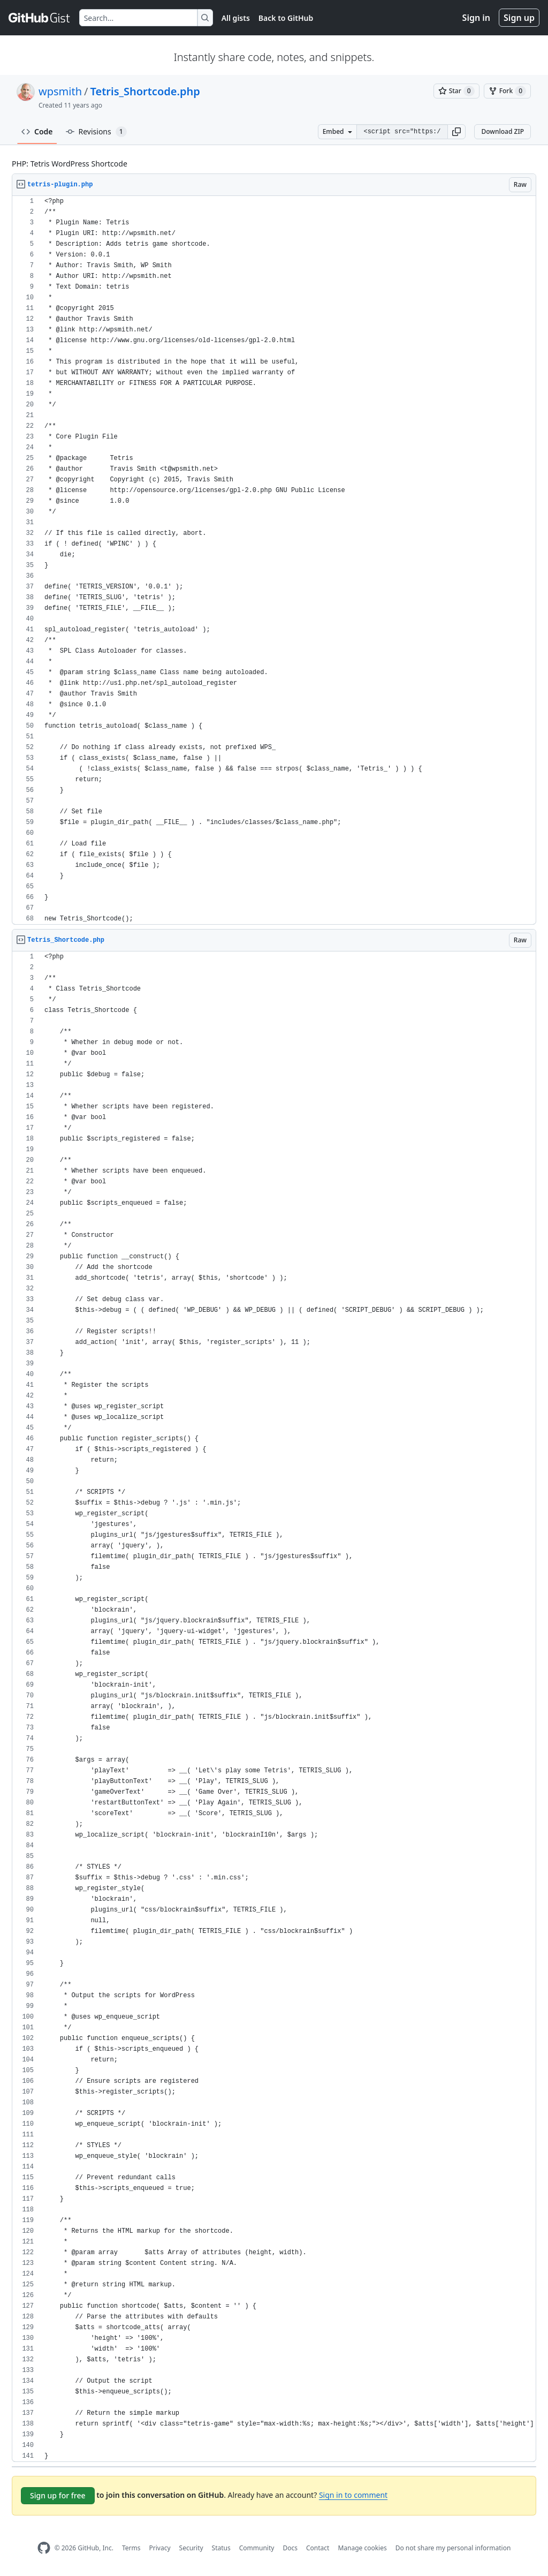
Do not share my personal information (453, 2547)
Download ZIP (502, 131)
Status (221, 2547)
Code (37, 131)
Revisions (96, 131)
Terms (131, 2547)
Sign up (519, 18)
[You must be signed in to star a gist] (456, 91)
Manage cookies (362, 2547)
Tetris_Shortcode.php (145, 91)
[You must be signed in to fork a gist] (507, 91)
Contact (317, 2547)
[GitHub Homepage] (43, 2548)
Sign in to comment (353, 2495)
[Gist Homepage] (40, 17)
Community (257, 2547)
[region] (274, 560)
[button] (456, 131)
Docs (290, 2547)
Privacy (160, 2547)
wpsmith (60, 91)
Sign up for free (58, 2495)
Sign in (476, 18)
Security (191, 2547)
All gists (236, 18)
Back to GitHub (285, 18)
